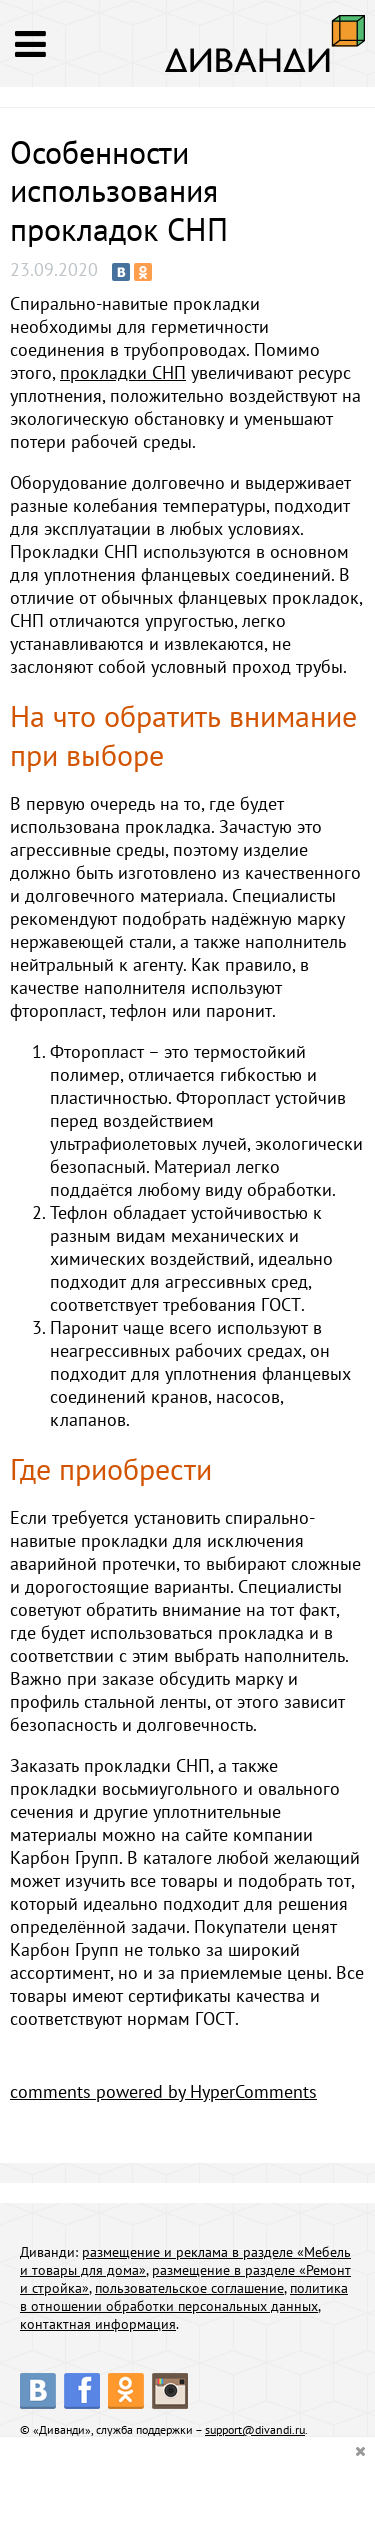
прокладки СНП (123, 372)
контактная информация (98, 2324)
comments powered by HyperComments (163, 2091)
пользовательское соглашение (189, 2288)
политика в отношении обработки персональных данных (184, 2297)
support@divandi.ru (255, 2429)
